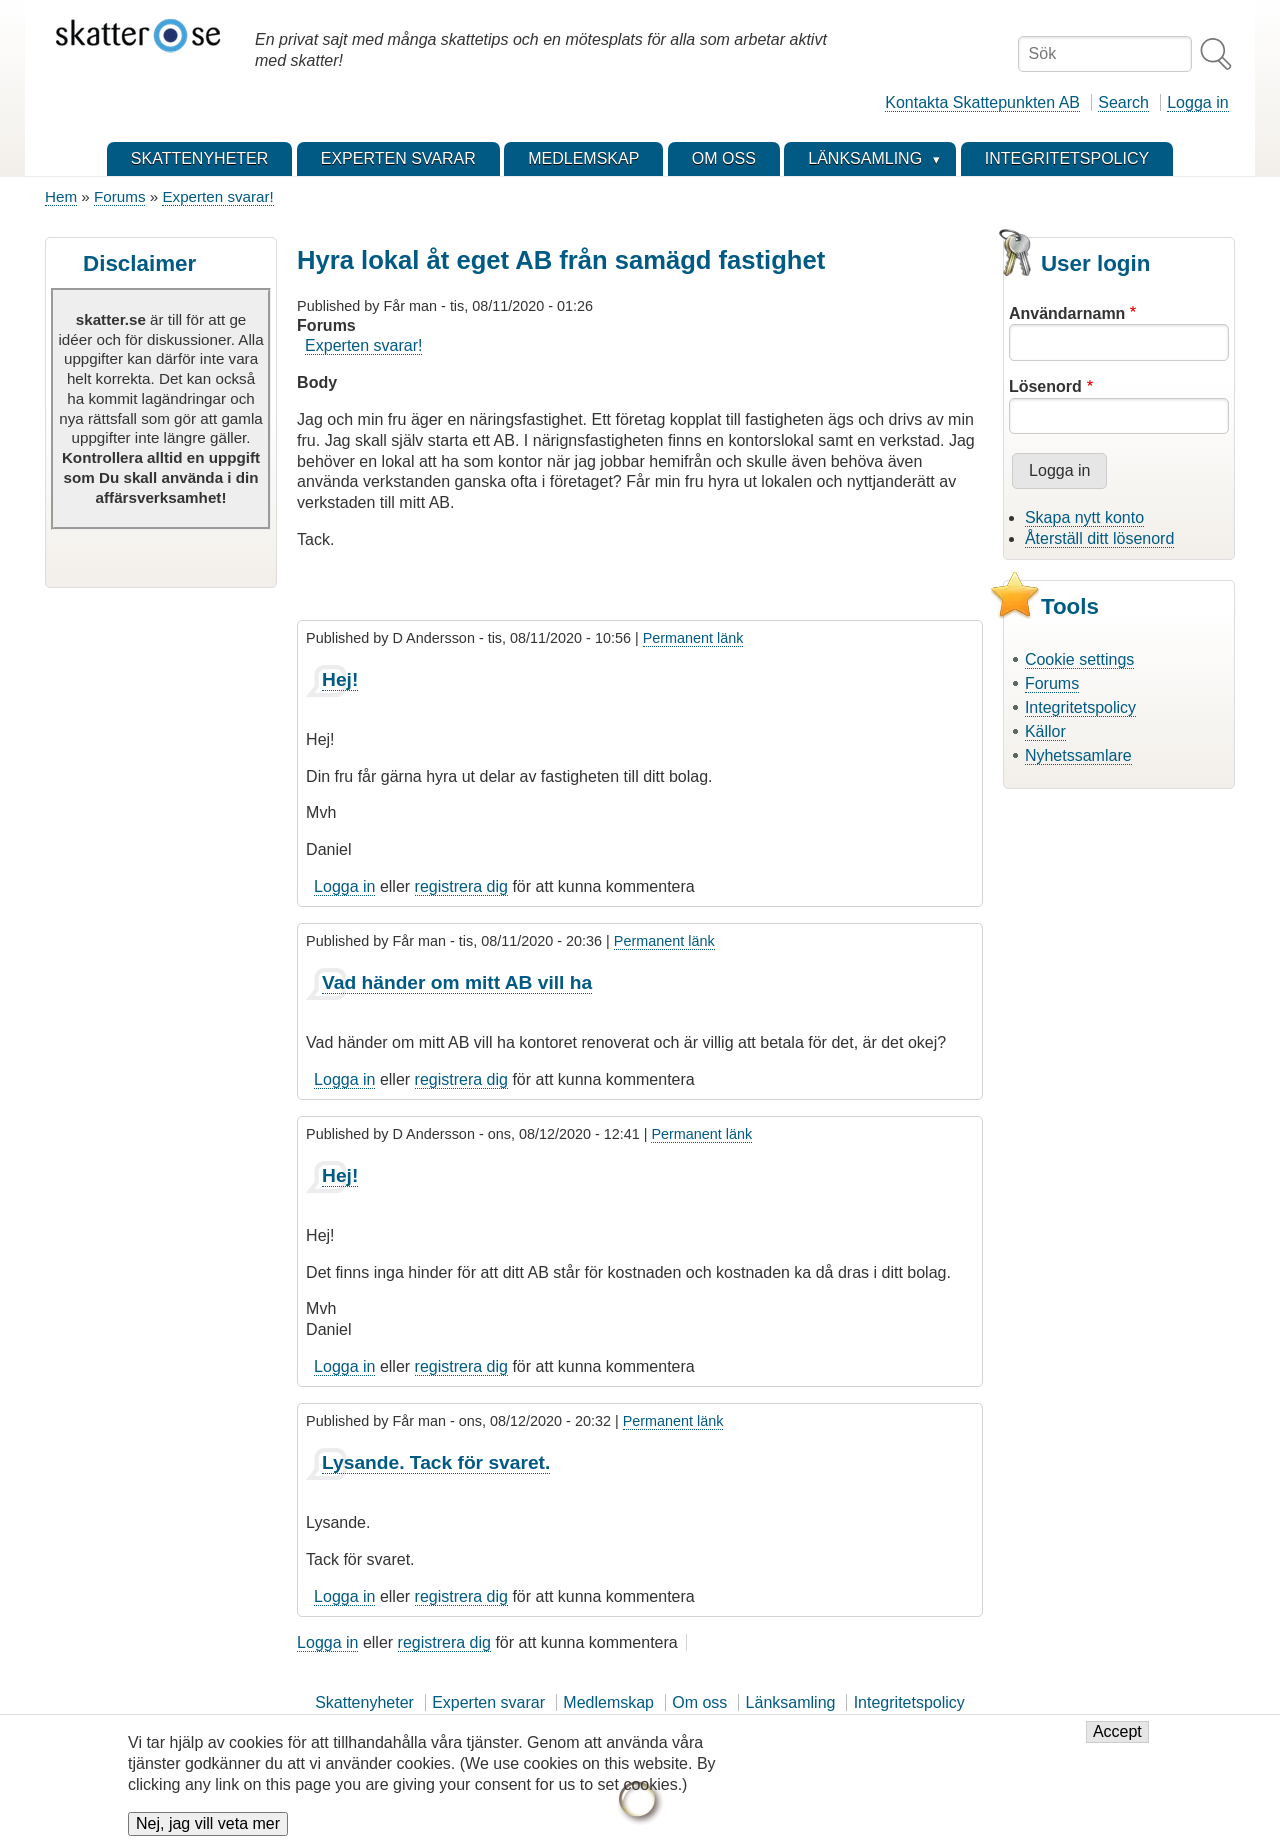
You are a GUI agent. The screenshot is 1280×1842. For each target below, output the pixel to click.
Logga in (1197, 102)
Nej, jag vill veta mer (208, 1824)
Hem (61, 196)
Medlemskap (608, 1702)
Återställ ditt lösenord (1099, 538)
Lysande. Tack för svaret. (436, 1462)
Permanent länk (693, 638)
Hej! (340, 679)
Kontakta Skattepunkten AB (982, 102)
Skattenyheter (364, 1702)
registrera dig (461, 886)
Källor (1045, 731)
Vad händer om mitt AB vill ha (457, 982)
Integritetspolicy (1080, 707)
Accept (1117, 1732)
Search (1123, 102)
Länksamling (791, 1702)
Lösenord (1045, 386)
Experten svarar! (217, 196)
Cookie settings (1079, 659)
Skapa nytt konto (1084, 517)
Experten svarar (488, 1702)
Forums (119, 196)
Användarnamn (1067, 313)
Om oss (699, 1702)
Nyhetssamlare (1078, 755)
